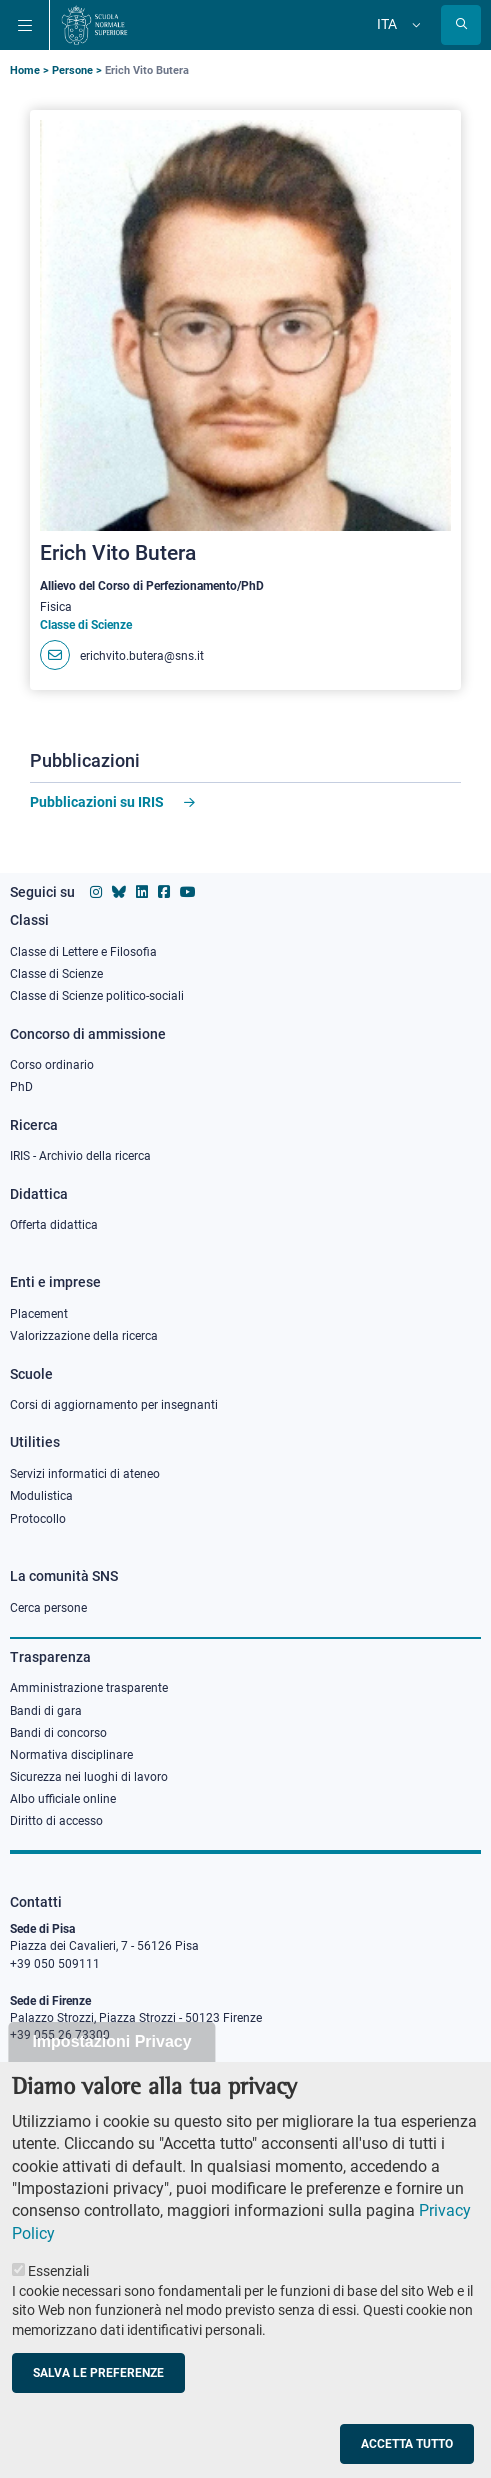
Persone (72, 70)
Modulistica (41, 1496)
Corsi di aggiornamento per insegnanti (114, 1405)
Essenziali (58, 2306)
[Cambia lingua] (414, 25)
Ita (387, 24)
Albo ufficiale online (63, 1799)
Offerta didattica (54, 1225)
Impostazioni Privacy (111, 2076)
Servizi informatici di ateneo (85, 1474)
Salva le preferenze (98, 2407)
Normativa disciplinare (71, 1755)
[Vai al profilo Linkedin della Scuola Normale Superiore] (142, 892)
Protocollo (38, 1519)
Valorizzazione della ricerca (84, 1336)
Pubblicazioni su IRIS (97, 802)
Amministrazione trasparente (89, 1688)
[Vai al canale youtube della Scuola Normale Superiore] (188, 892)
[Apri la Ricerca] (461, 25)
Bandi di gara (46, 1711)
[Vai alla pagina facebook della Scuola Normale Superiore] (164, 892)
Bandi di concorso (58, 1733)
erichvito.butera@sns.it (142, 656)
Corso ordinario (52, 1065)
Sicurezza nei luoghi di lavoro (89, 1777)
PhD (21, 1087)
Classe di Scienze (56, 974)
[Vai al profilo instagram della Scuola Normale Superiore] (96, 892)
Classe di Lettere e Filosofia (83, 952)
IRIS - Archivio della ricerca (80, 1156)
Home (25, 70)
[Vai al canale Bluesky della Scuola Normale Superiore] (119, 892)
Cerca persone (48, 1608)
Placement (39, 1314)
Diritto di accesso (56, 1821)
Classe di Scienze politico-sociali (97, 996)
